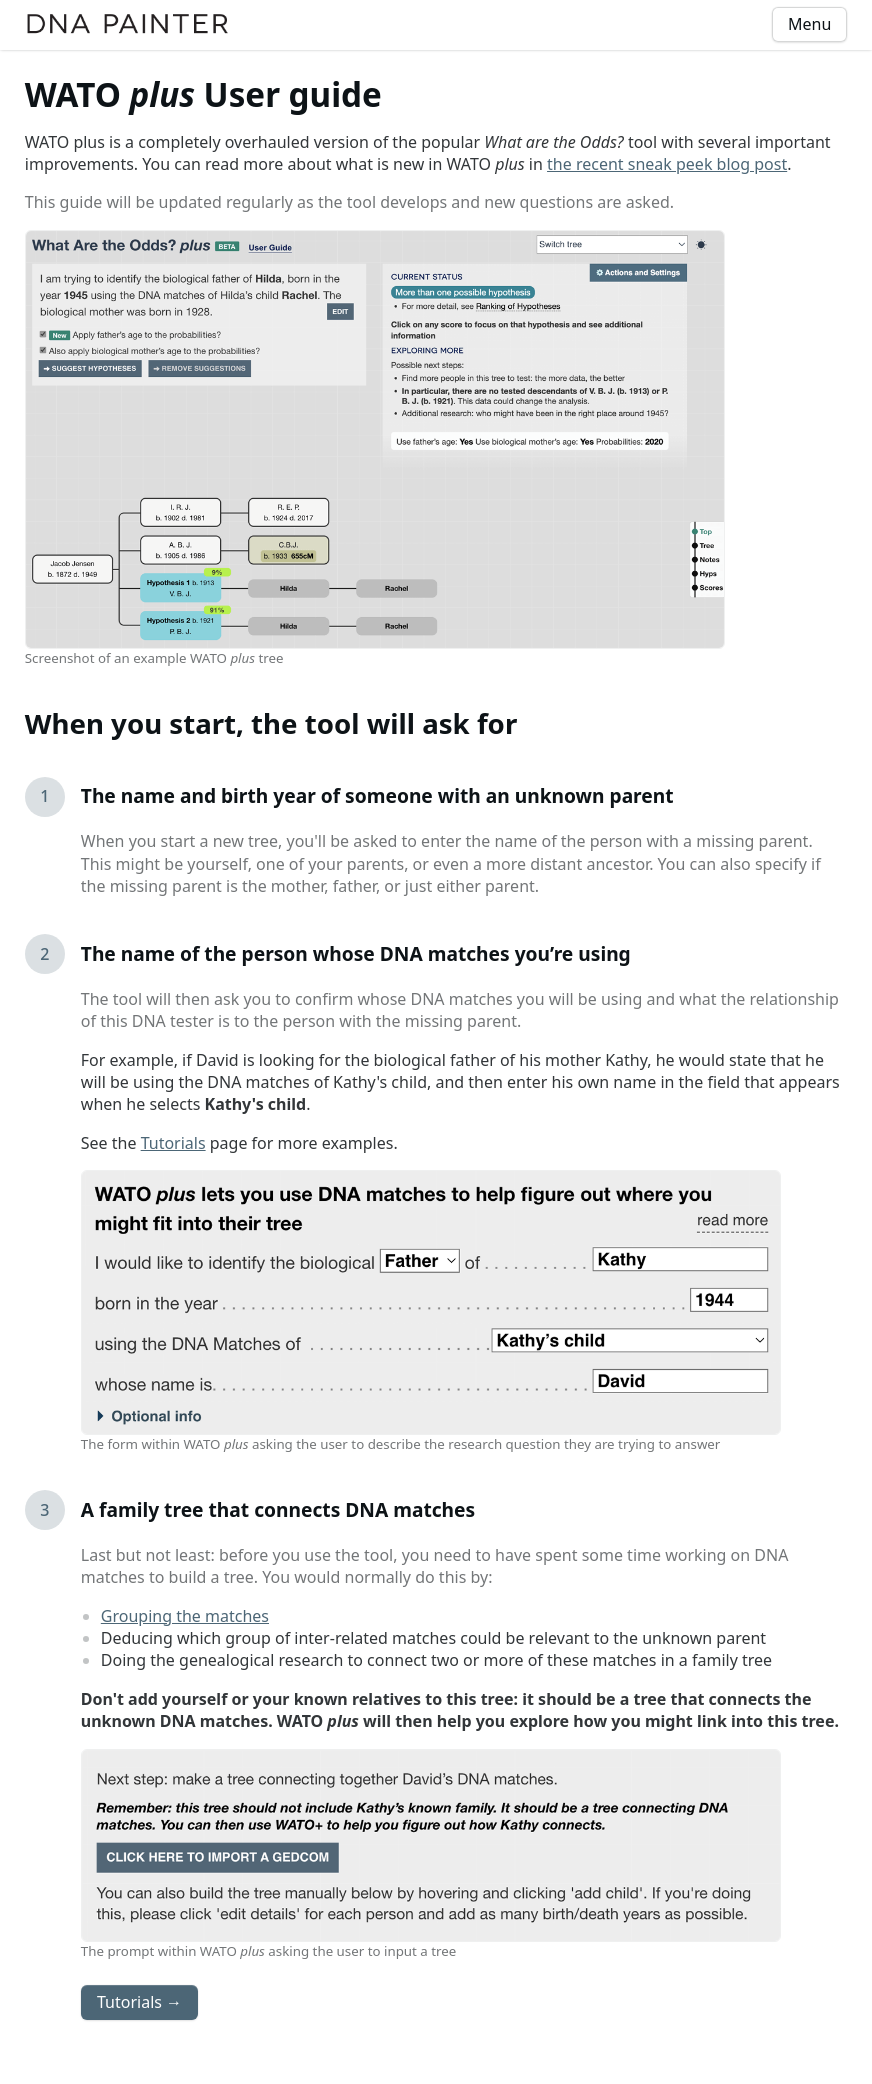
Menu (809, 24)
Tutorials (173, 1143)
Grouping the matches (185, 1616)
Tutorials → (139, 2002)
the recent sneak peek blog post (667, 164)
